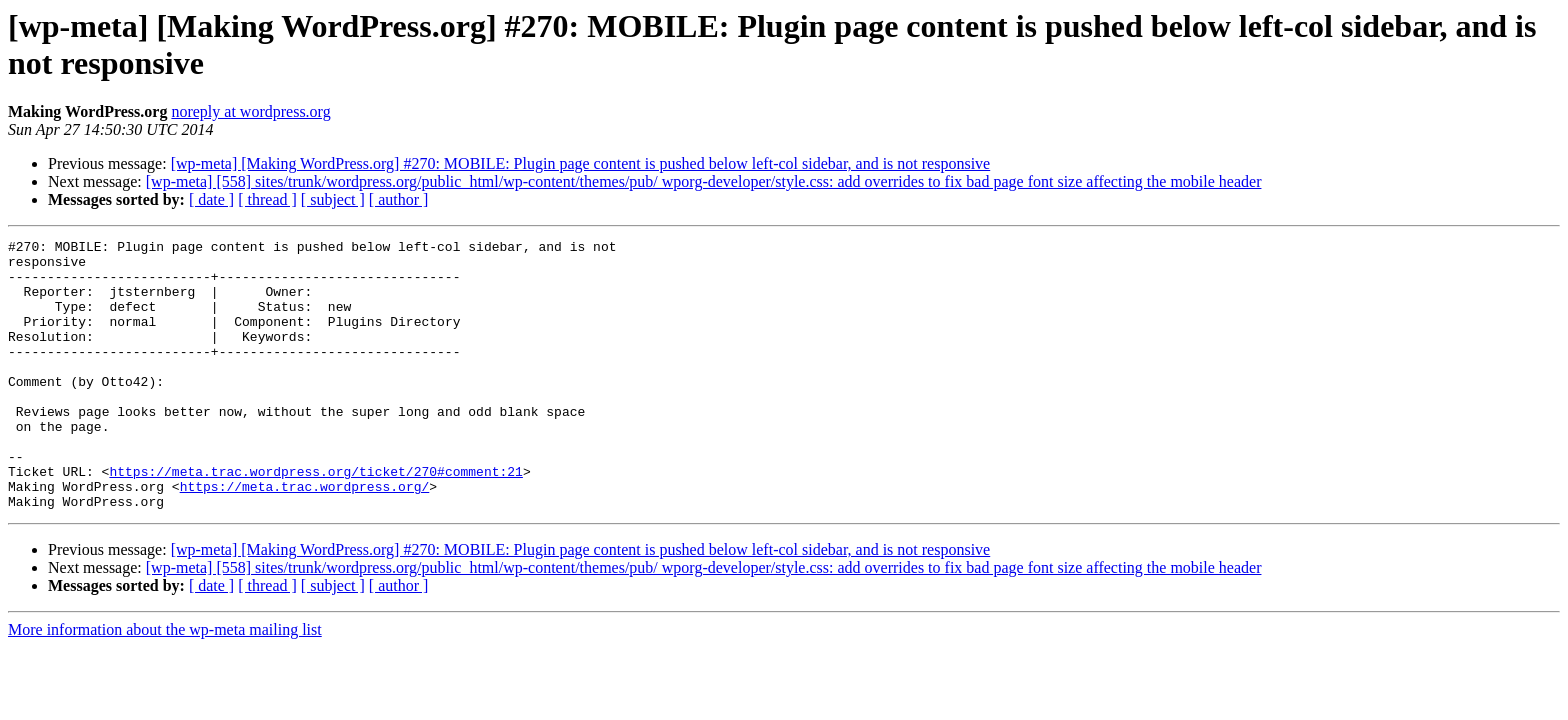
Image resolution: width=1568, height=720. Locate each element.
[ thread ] (267, 199)
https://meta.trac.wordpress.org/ (305, 537)
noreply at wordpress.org (250, 111)
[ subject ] (333, 199)
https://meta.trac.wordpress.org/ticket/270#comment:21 (315, 519)
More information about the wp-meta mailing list (165, 683)
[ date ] (211, 199)
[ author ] (399, 199)
